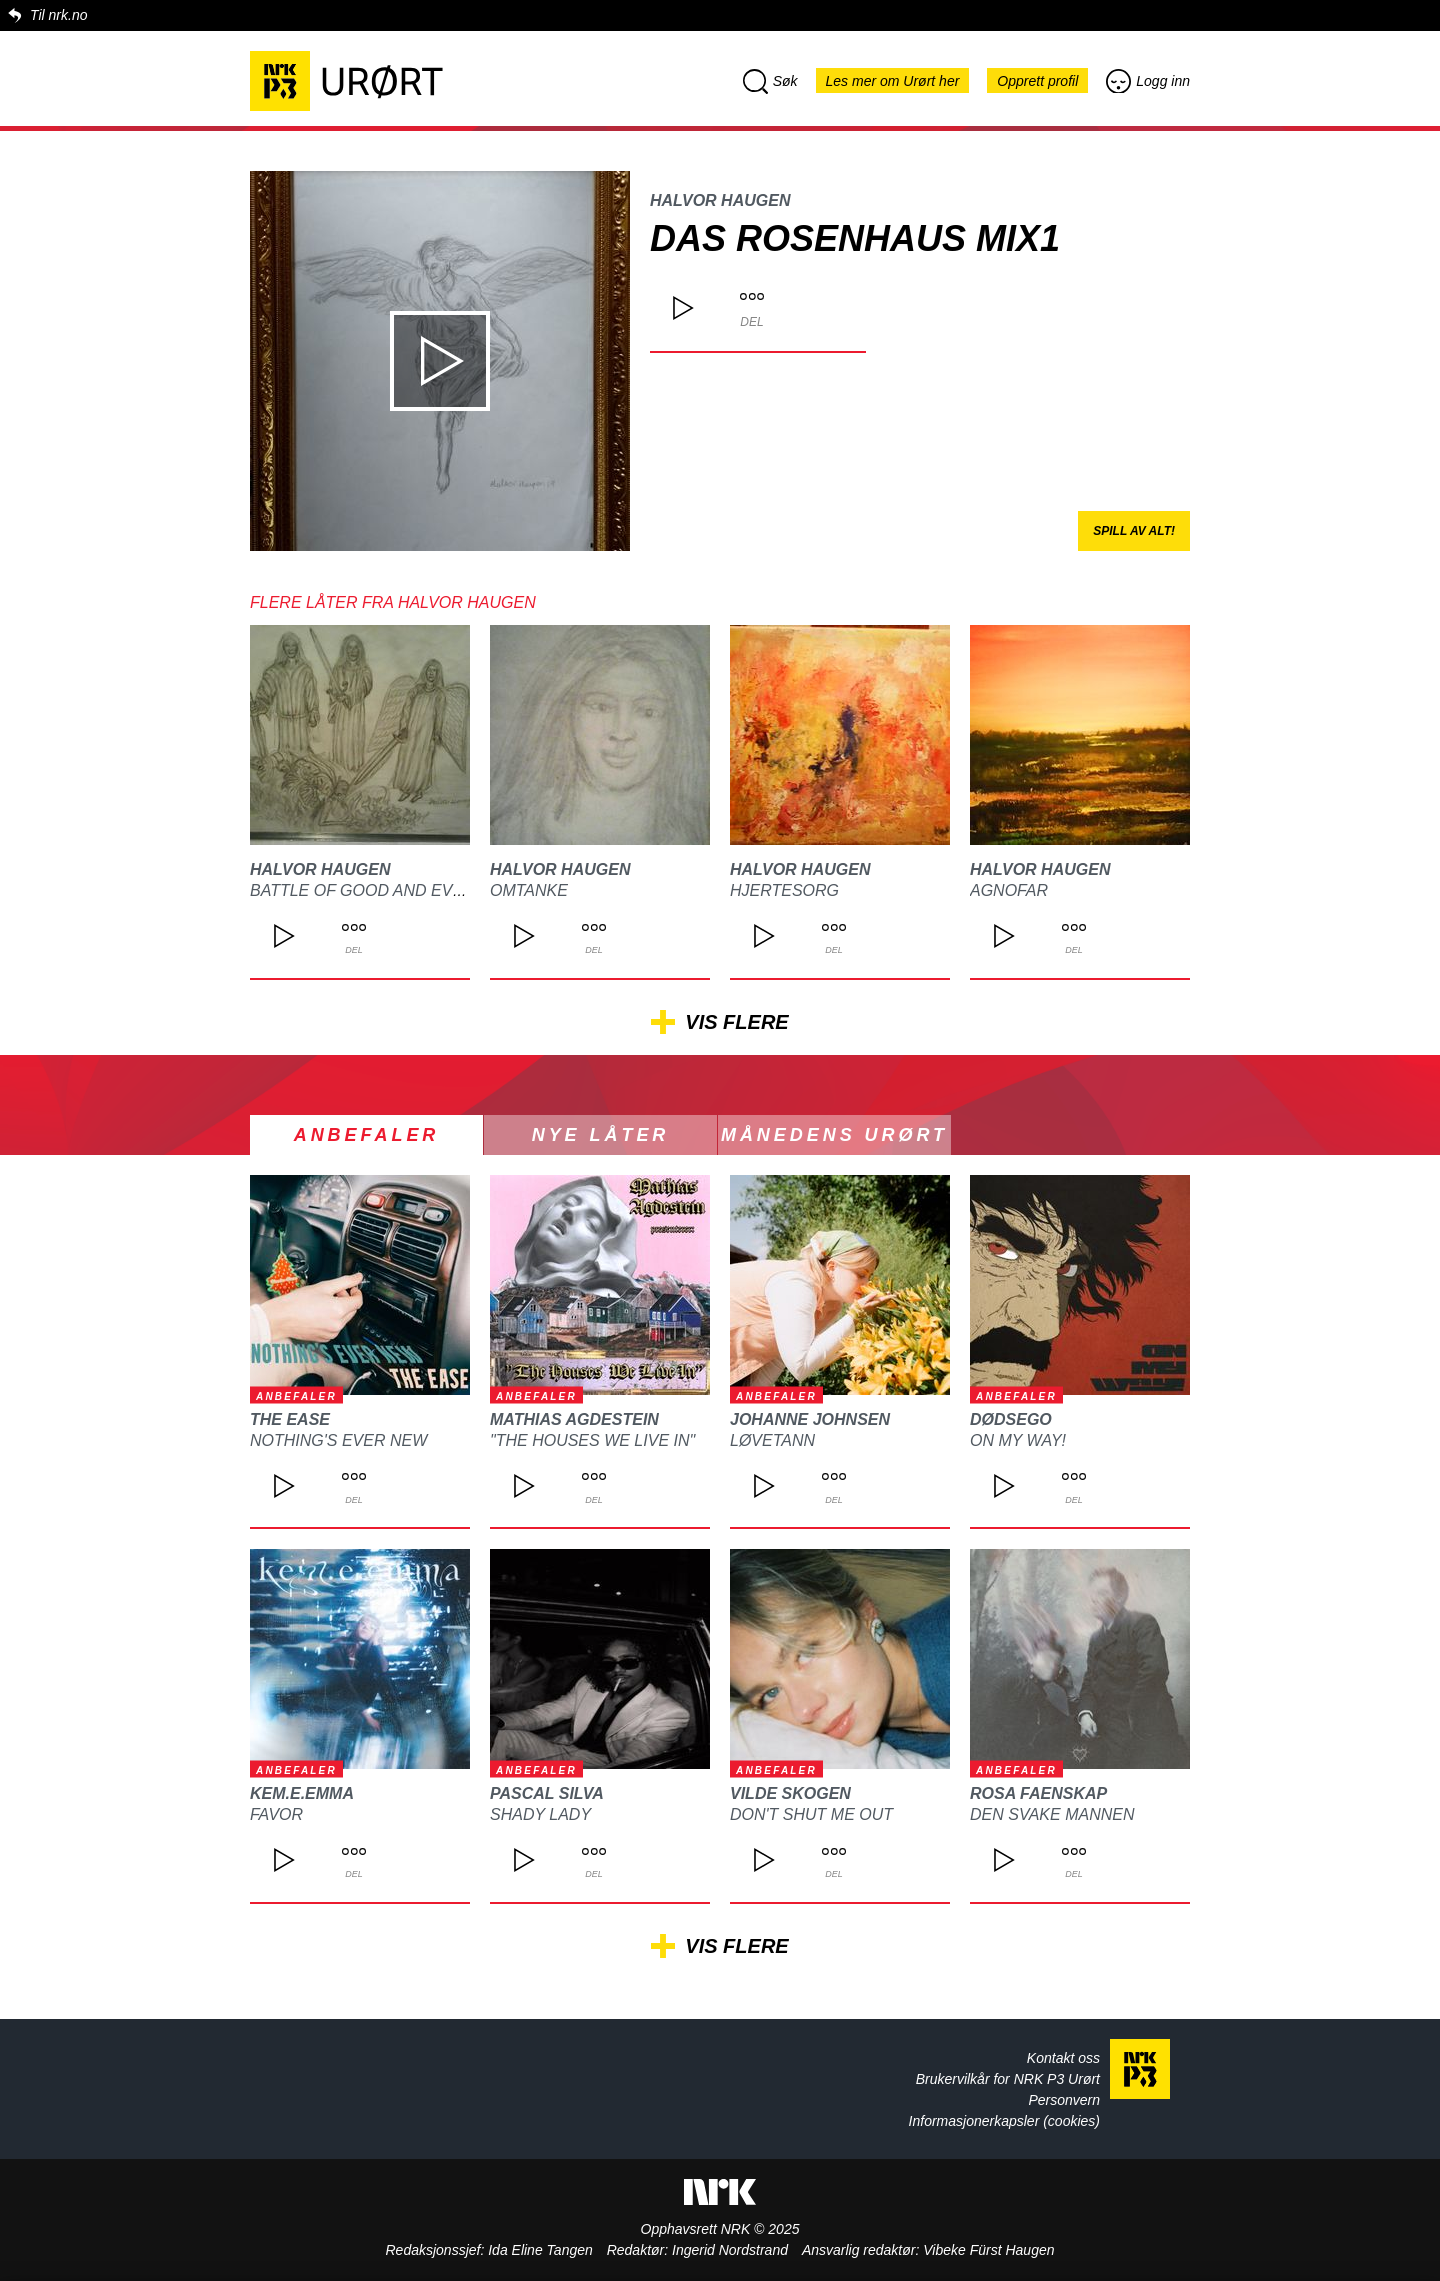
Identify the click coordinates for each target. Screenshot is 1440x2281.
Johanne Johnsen (810, 1419)
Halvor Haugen (720, 200)
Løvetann (772, 1440)
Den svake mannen (1052, 1814)
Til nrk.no (58, 15)
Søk (770, 81)
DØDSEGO (1011, 1419)
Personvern (1064, 2100)
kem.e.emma (302, 1793)
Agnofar (1009, 890)
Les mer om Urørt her (893, 81)
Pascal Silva (547, 1793)
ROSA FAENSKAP (1038, 1793)
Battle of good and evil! (360, 890)
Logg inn (1148, 81)
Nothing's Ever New (338, 1440)
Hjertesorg (784, 890)
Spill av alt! (1134, 531)
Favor (276, 1814)
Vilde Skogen (790, 1793)
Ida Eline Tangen (540, 2250)
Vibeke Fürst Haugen (988, 2250)
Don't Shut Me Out (811, 1814)
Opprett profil (1037, 81)
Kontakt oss (1063, 2058)
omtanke (529, 890)
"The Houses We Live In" (592, 1440)
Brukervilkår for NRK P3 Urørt (1008, 2079)
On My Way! (1018, 1440)
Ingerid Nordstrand (730, 2250)
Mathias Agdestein (574, 1419)
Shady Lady (540, 1814)
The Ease (290, 1419)
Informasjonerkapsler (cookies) (1004, 2121)
